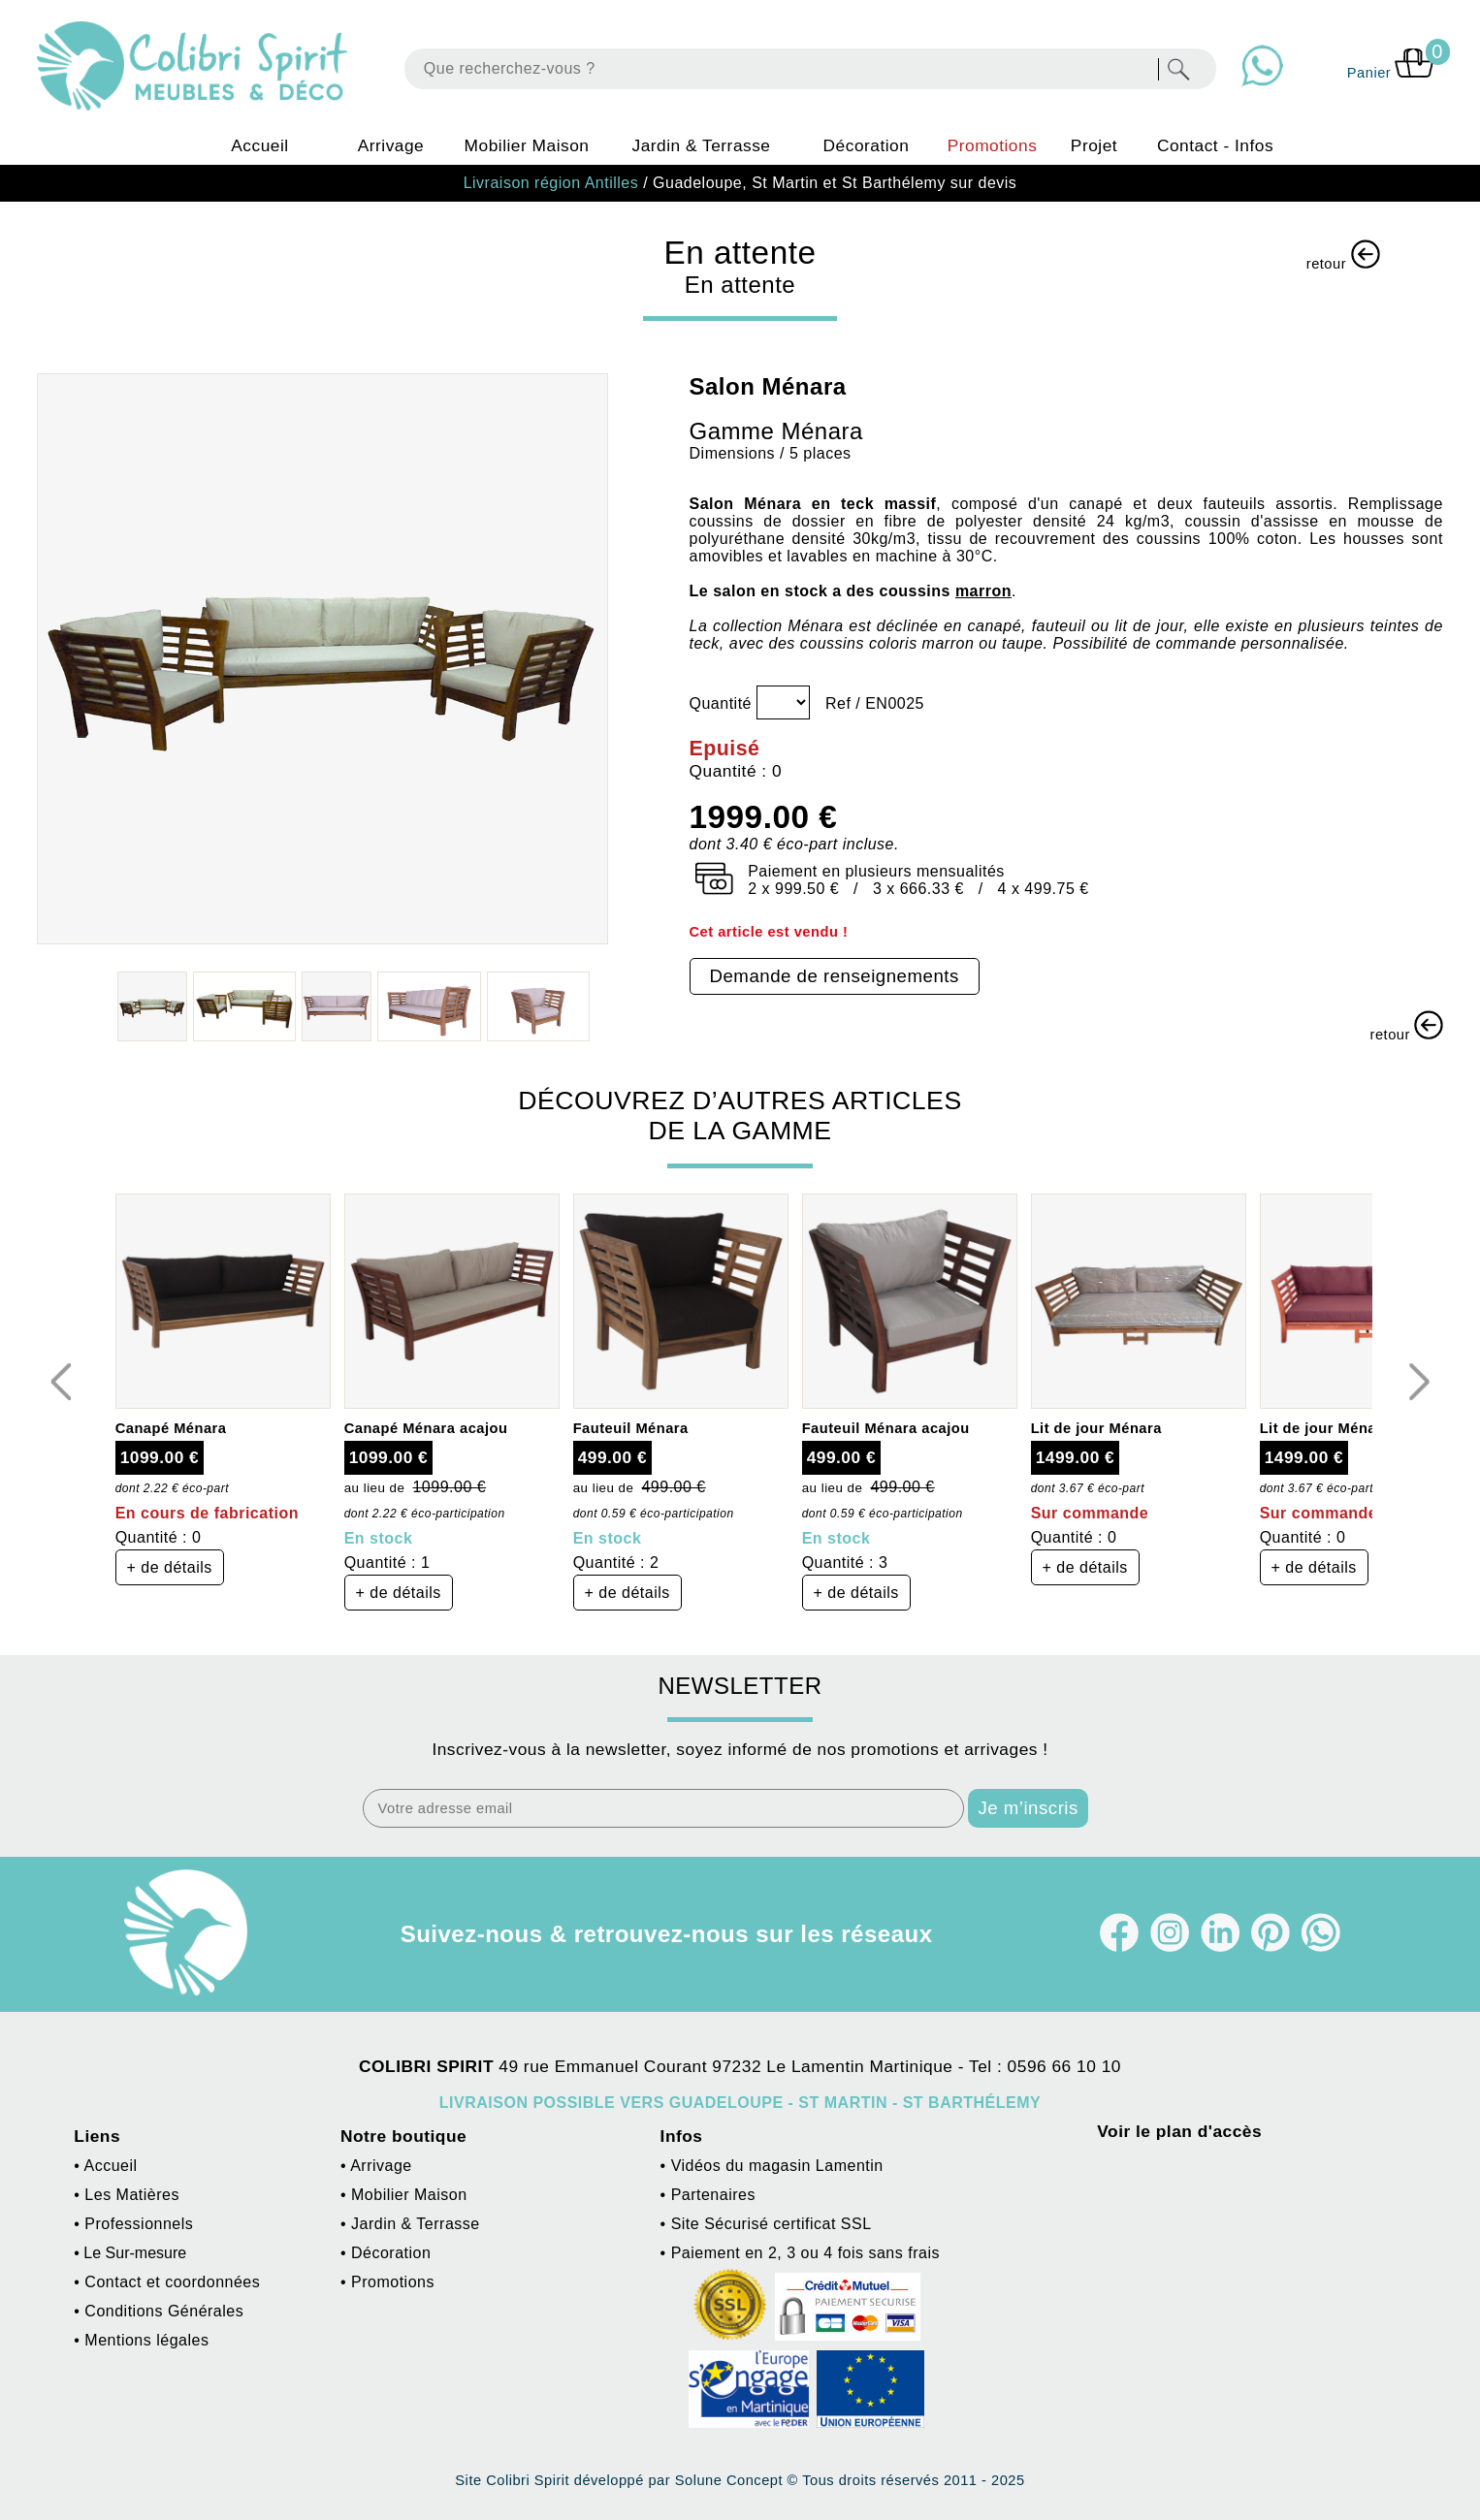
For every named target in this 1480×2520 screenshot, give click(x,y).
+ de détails (169, 1567)
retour (1343, 255)
